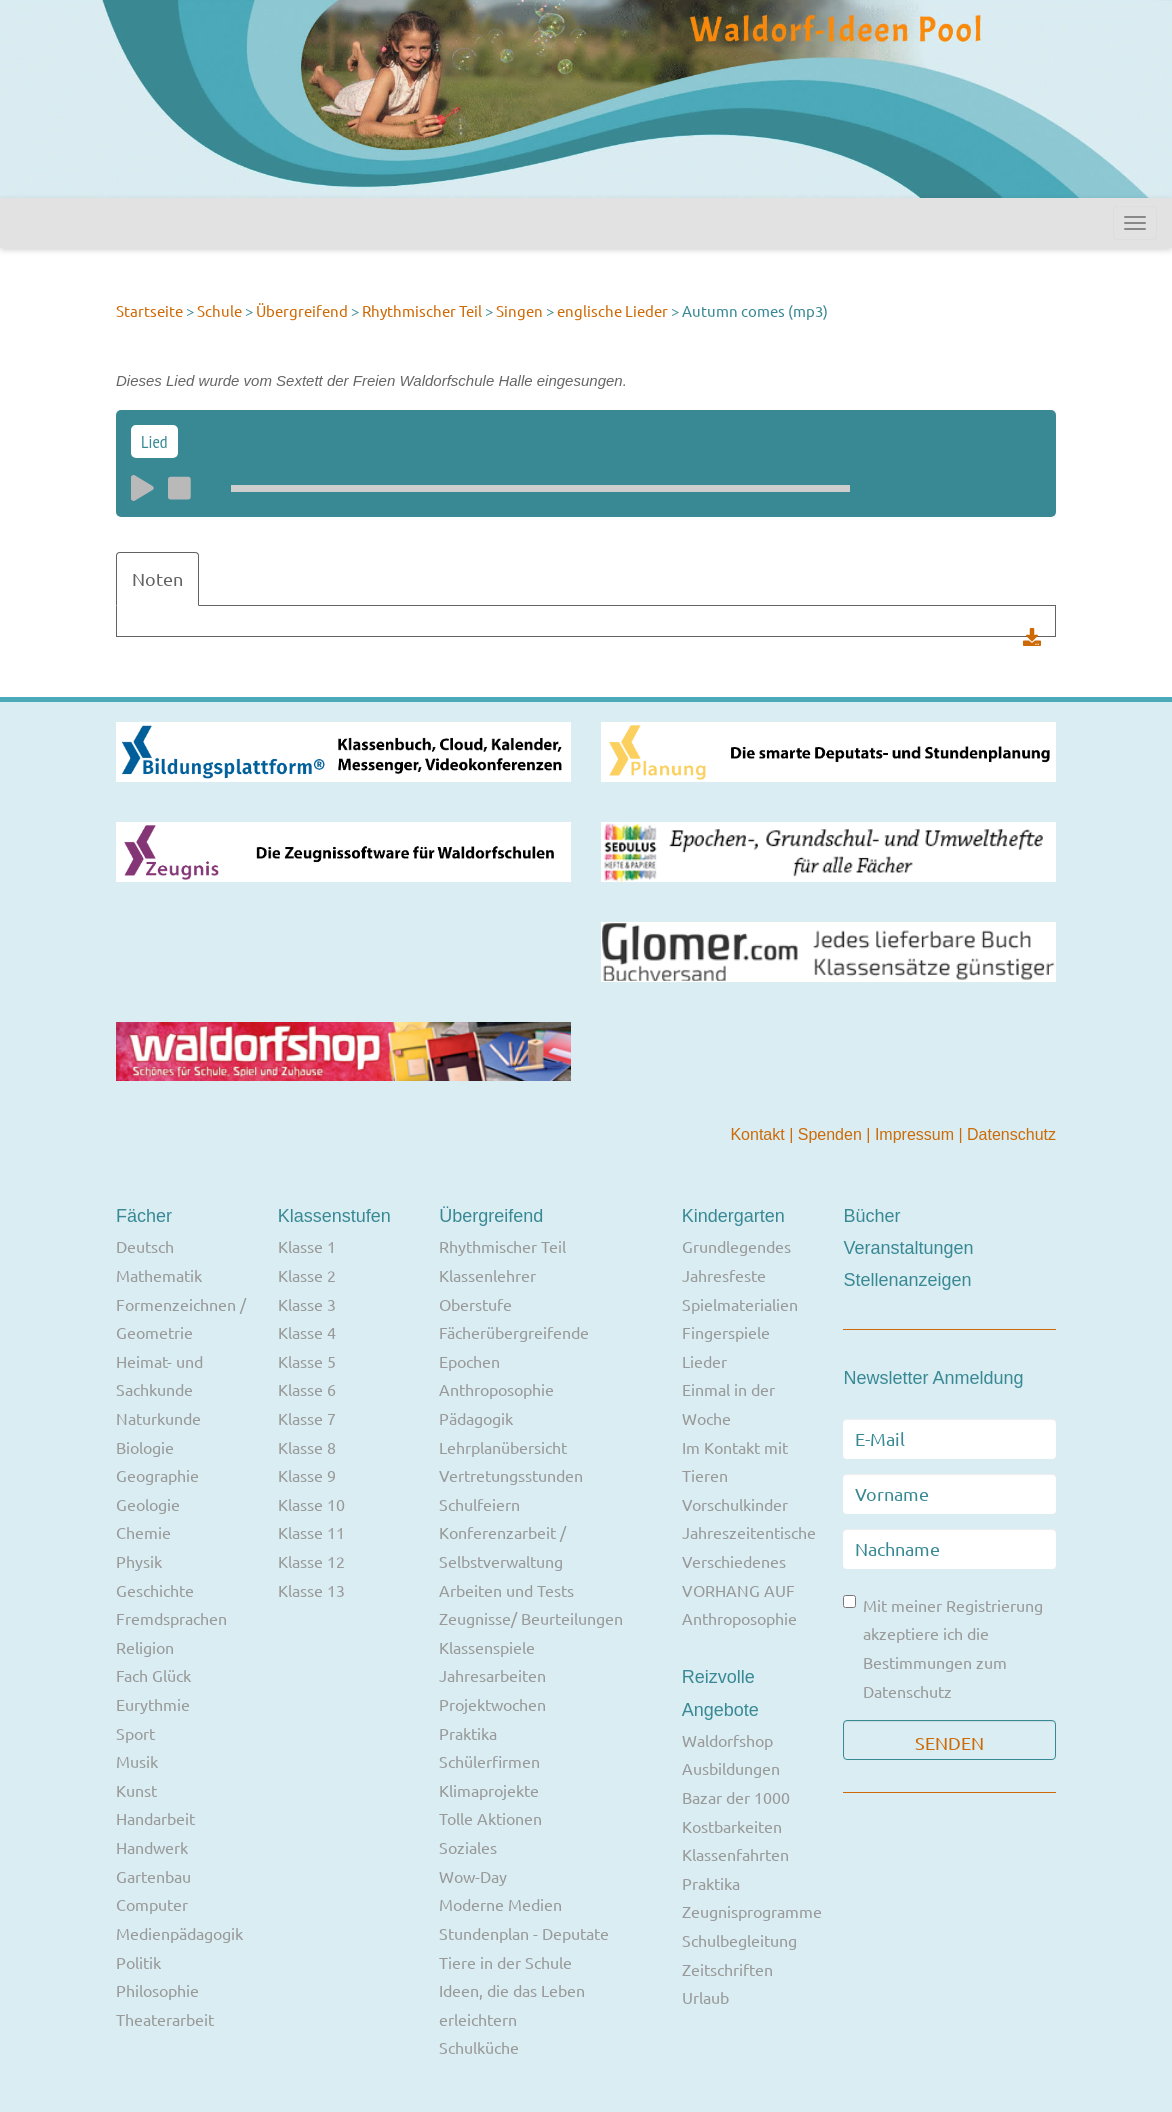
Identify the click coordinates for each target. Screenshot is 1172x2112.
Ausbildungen (731, 1768)
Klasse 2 (307, 1275)
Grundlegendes (736, 1246)
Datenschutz (1011, 1134)
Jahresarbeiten (492, 1675)
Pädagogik (476, 1418)
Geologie (148, 1504)
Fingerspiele (726, 1332)
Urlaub (705, 1997)
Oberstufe (475, 1304)
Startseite (149, 310)
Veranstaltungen (908, 1248)
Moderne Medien (500, 1904)
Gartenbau (153, 1876)
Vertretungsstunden (511, 1475)
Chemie (143, 1532)
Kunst (136, 1790)
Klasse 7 (307, 1418)
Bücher (871, 1216)
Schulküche (479, 2047)
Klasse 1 (307, 1246)
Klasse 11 (311, 1532)
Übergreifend (302, 310)
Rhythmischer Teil (422, 310)
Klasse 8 (307, 1447)
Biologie (145, 1447)
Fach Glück (153, 1675)
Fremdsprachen (171, 1618)
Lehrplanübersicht (503, 1447)
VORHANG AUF (738, 1590)
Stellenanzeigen (907, 1280)
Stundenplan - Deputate (524, 1933)
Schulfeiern (479, 1504)
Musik (137, 1761)
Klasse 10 (311, 1504)
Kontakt (759, 1134)
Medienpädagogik (179, 1933)
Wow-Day (473, 1876)
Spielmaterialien (740, 1304)
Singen (519, 310)
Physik (139, 1561)
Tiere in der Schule (505, 1962)
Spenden (832, 1134)
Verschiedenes (734, 1561)
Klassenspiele (487, 1647)
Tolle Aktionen (490, 1818)
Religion (145, 1647)
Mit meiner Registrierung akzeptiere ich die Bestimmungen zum (943, 1648)
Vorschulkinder (735, 1504)
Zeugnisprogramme (752, 1911)
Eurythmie (153, 1704)
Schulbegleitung (739, 1940)
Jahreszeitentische (749, 1532)
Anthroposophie (496, 1389)
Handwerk (152, 1847)
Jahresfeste (724, 1275)
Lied (154, 441)
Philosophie (157, 1990)
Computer (152, 1904)
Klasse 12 (311, 1561)
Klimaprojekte (489, 1790)
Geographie (157, 1475)
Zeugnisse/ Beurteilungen (531, 1618)
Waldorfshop (727, 1740)
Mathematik (159, 1275)
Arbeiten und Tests (506, 1590)
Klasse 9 (307, 1475)
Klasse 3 (307, 1304)
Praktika (468, 1733)
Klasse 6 (307, 1389)
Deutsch (145, 1246)
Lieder (704, 1361)
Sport (135, 1733)
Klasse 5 (307, 1361)
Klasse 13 (311, 1590)
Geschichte (155, 1590)
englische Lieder (614, 310)
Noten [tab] (157, 578)
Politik (138, 1962)
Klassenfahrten (735, 1854)
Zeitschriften (727, 1969)
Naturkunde (158, 1418)
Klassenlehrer (487, 1275)
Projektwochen (492, 1704)
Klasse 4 (307, 1332)
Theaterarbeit (165, 2019)
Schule (219, 310)
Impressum (917, 1134)
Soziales (468, 1847)
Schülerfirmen (489, 1761)
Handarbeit (155, 1818)
